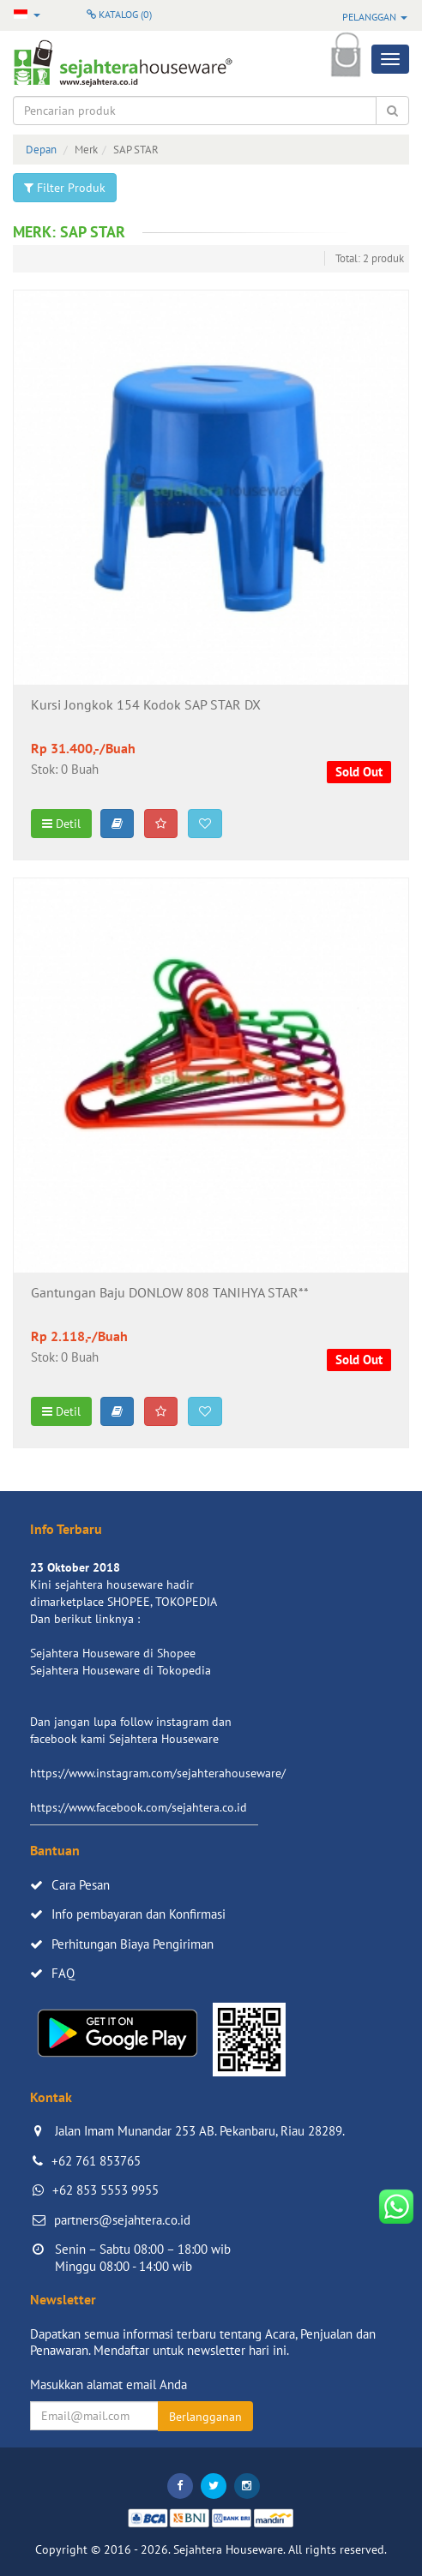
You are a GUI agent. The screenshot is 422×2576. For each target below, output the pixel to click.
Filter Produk (65, 187)
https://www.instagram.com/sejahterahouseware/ (158, 1773)
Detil (61, 823)
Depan (41, 149)
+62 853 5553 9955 (105, 2190)
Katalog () (119, 14)
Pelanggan (374, 16)
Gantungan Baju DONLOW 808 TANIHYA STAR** (170, 1293)
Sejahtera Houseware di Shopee (113, 1653)
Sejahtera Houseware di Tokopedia (120, 1670)
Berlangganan (205, 2416)
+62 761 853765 (96, 2161)
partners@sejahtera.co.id (122, 2220)
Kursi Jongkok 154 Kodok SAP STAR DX (146, 705)
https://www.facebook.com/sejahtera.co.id (138, 1807)
